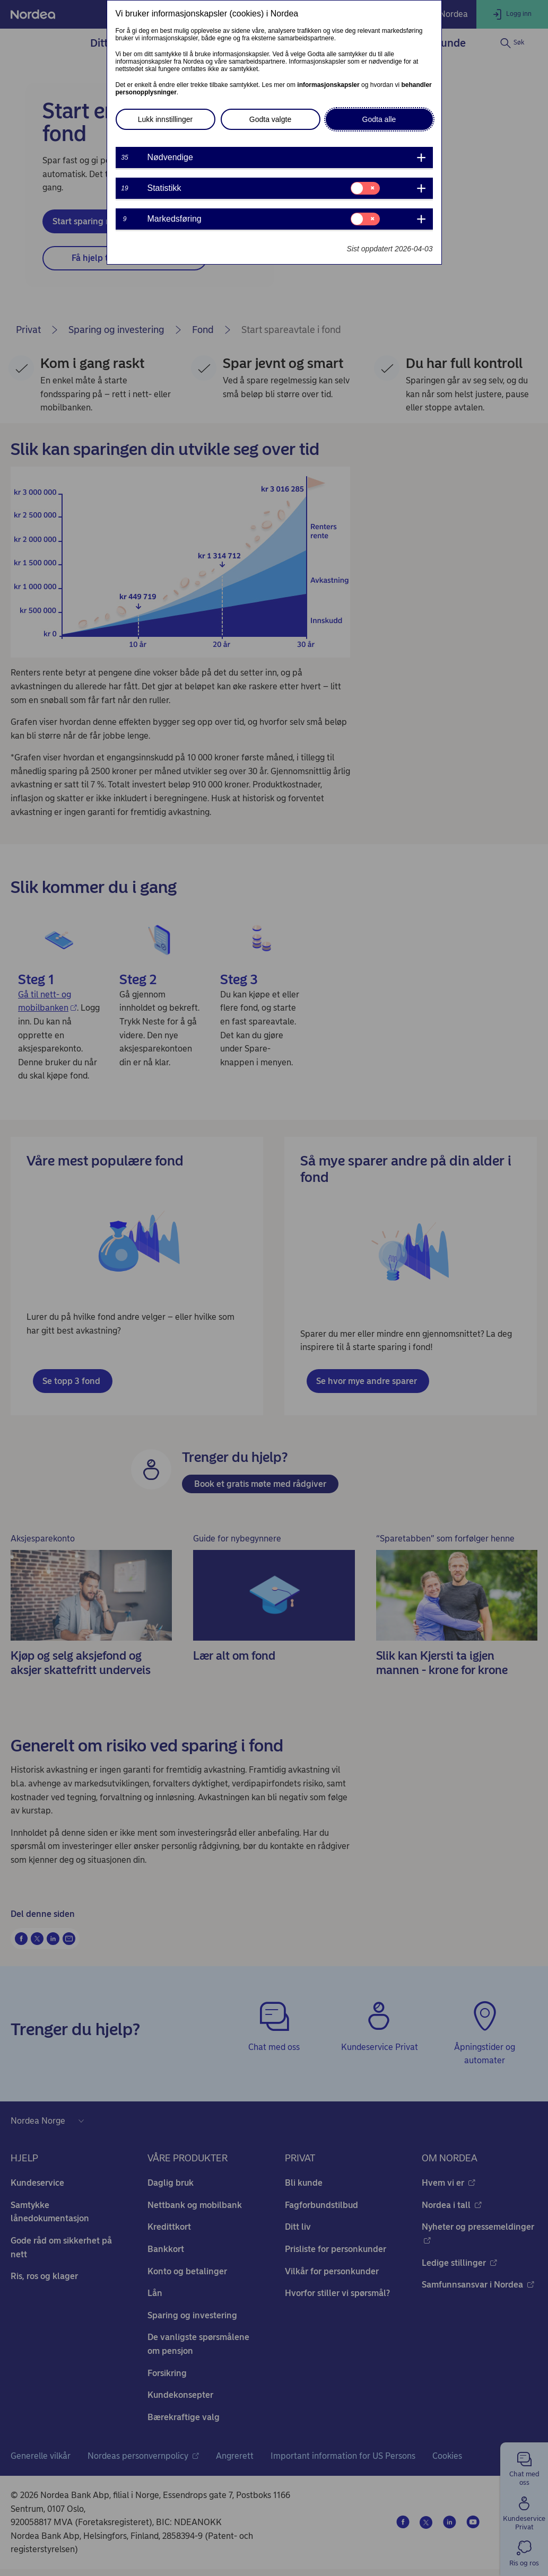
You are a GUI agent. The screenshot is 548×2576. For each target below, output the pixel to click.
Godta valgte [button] (270, 119)
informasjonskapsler (328, 85)
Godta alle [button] (379, 119)
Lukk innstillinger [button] (165, 119)
